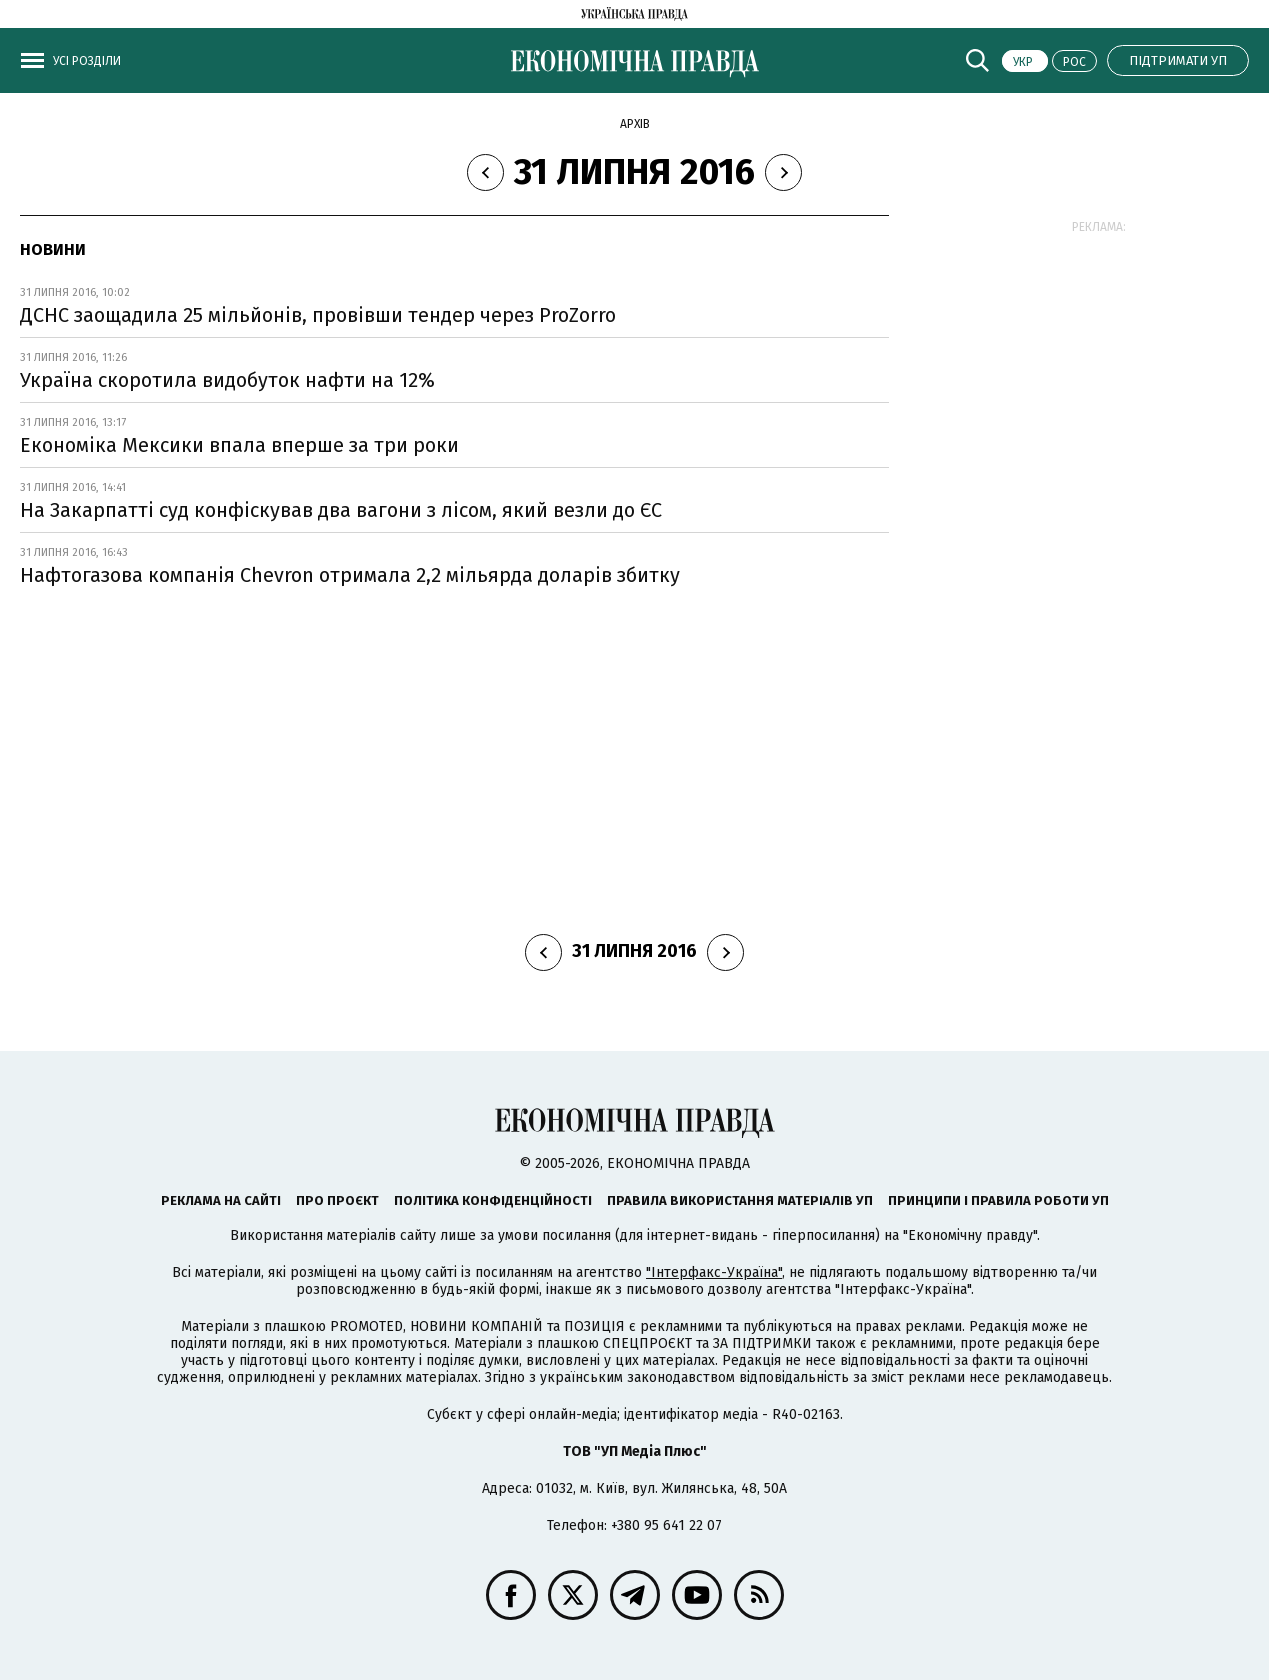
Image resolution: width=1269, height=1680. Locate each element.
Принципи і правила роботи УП (998, 1200)
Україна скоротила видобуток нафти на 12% (227, 380)
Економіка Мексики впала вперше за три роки (239, 445)
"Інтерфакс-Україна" (714, 1272)
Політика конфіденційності (493, 1200)
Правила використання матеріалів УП (740, 1200)
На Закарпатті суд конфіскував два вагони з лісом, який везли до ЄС (341, 510)
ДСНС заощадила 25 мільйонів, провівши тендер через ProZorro (318, 315)
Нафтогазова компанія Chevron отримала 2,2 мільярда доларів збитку (350, 575)
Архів (635, 124)
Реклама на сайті (221, 1200)
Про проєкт (337, 1200)
